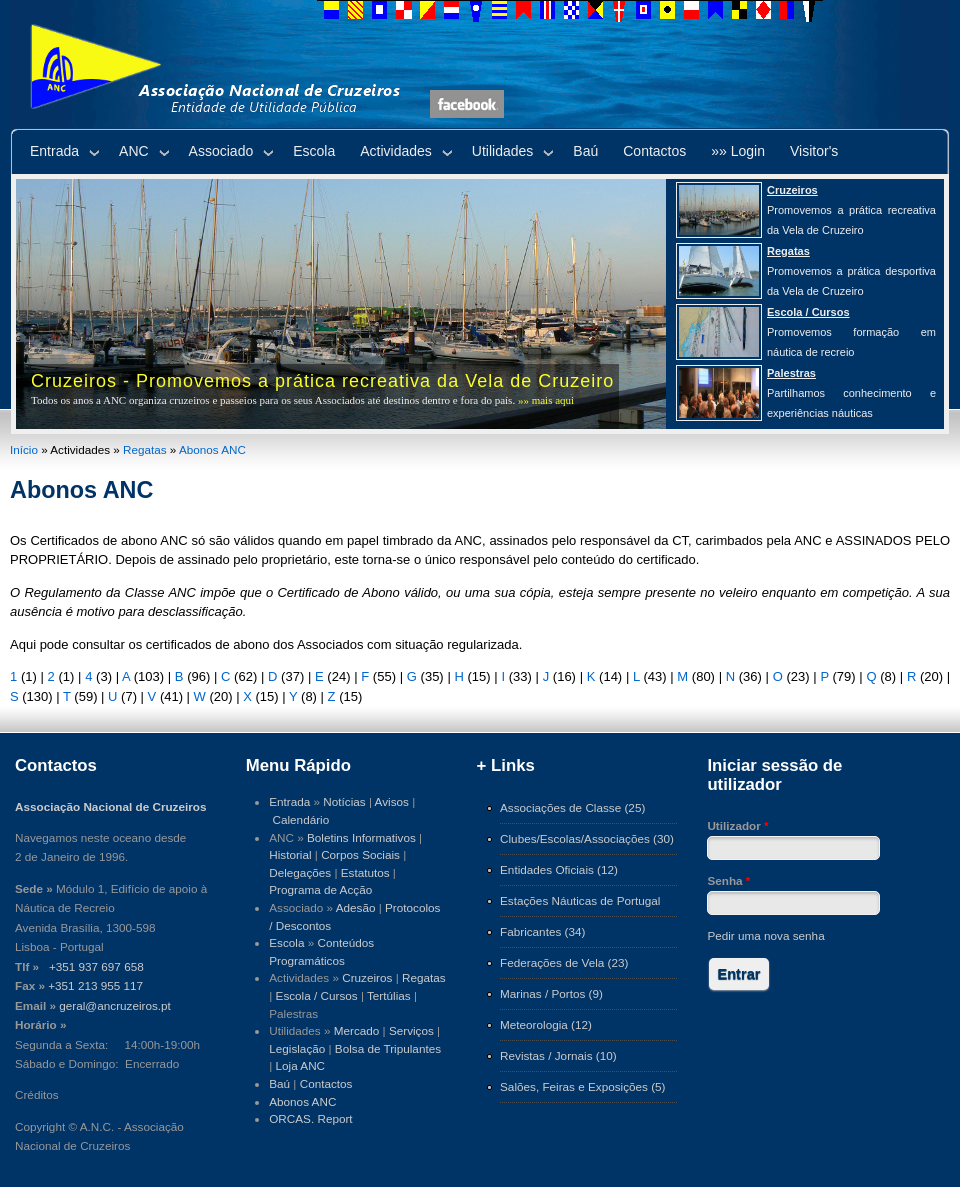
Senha (728, 880)
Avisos (392, 801)
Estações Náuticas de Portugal (580, 900)
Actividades (396, 151)
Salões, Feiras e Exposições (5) (582, 1086)
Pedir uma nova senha (765, 935)
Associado (221, 151)
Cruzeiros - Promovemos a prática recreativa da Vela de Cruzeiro (322, 381)
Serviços (411, 1030)
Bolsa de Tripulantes (388, 1048)
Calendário (301, 819)
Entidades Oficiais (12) (559, 869)
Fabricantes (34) (542, 931)
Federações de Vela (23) (564, 962)
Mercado (357, 1030)
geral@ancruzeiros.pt (115, 1005)
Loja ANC (301, 1065)
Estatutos (365, 872)
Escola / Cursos (317, 995)
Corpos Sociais (360, 854)
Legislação (297, 1048)
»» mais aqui (546, 400)
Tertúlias (389, 995)
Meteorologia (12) (546, 1024)
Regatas (145, 449)
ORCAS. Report (310, 1118)
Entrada (54, 151)
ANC (134, 151)
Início (24, 449)
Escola (314, 151)
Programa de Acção (320, 889)
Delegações (300, 872)
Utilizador (737, 825)
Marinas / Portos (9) (551, 993)
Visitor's (814, 151)
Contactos (654, 151)
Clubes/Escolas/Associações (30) (587, 838)
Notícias (344, 801)
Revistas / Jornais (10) (558, 1055)
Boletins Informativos (361, 837)
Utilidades (502, 151)
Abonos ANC (212, 449)
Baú (585, 151)
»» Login (738, 151)
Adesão (356, 907)
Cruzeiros (367, 977)
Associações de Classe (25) (572, 807)
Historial (290, 854)
